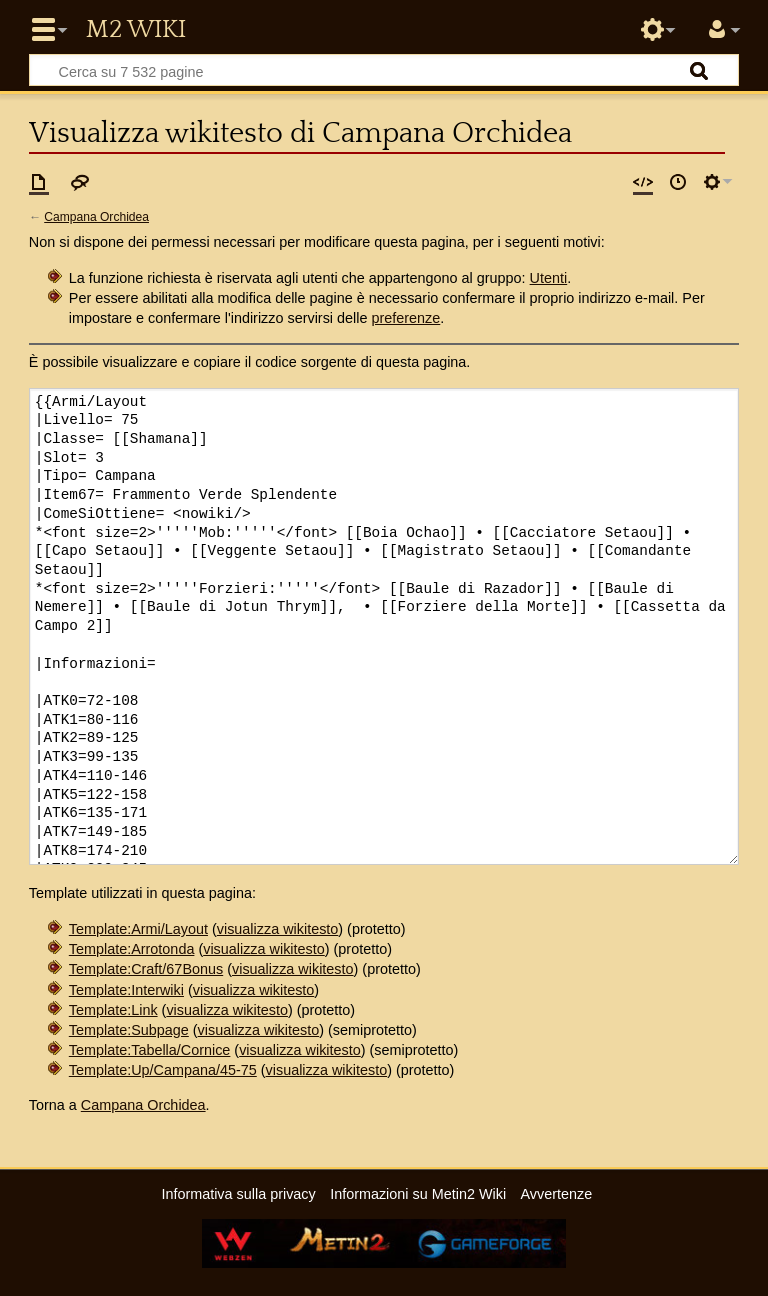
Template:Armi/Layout (138, 929)
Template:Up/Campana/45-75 (163, 1070)
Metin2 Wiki (136, 30)
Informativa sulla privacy (238, 1194)
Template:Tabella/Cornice (150, 1050)
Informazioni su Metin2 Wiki (418, 1194)
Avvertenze (556, 1194)
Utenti (549, 278)
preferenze (405, 318)
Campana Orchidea (96, 217)
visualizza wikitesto (278, 929)
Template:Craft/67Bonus (146, 969)
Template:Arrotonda (132, 949)
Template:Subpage (129, 1030)
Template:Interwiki (126, 990)
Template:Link (113, 1010)
